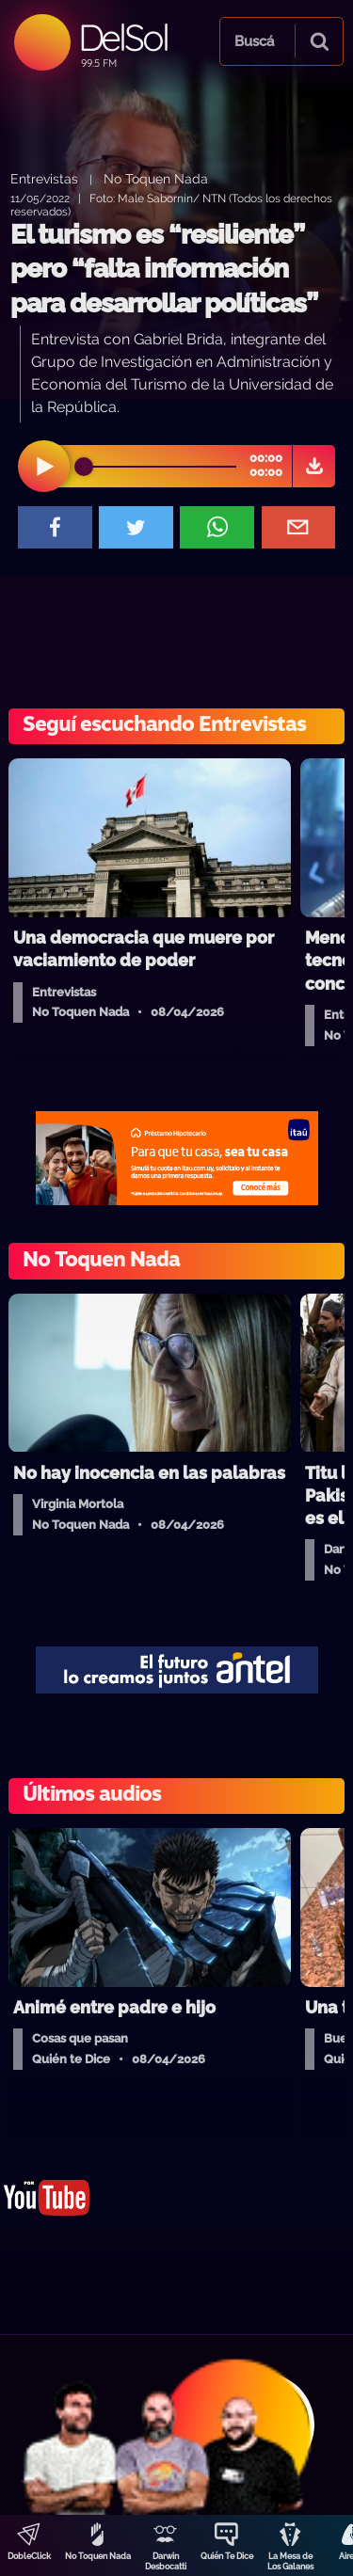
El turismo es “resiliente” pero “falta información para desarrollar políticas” (163, 269)
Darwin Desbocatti (165, 2561)
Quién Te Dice (227, 2556)
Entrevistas (44, 178)
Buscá (254, 41)
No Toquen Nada (98, 2556)
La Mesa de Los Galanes (290, 2561)
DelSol (123, 37)
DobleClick (29, 2556)
